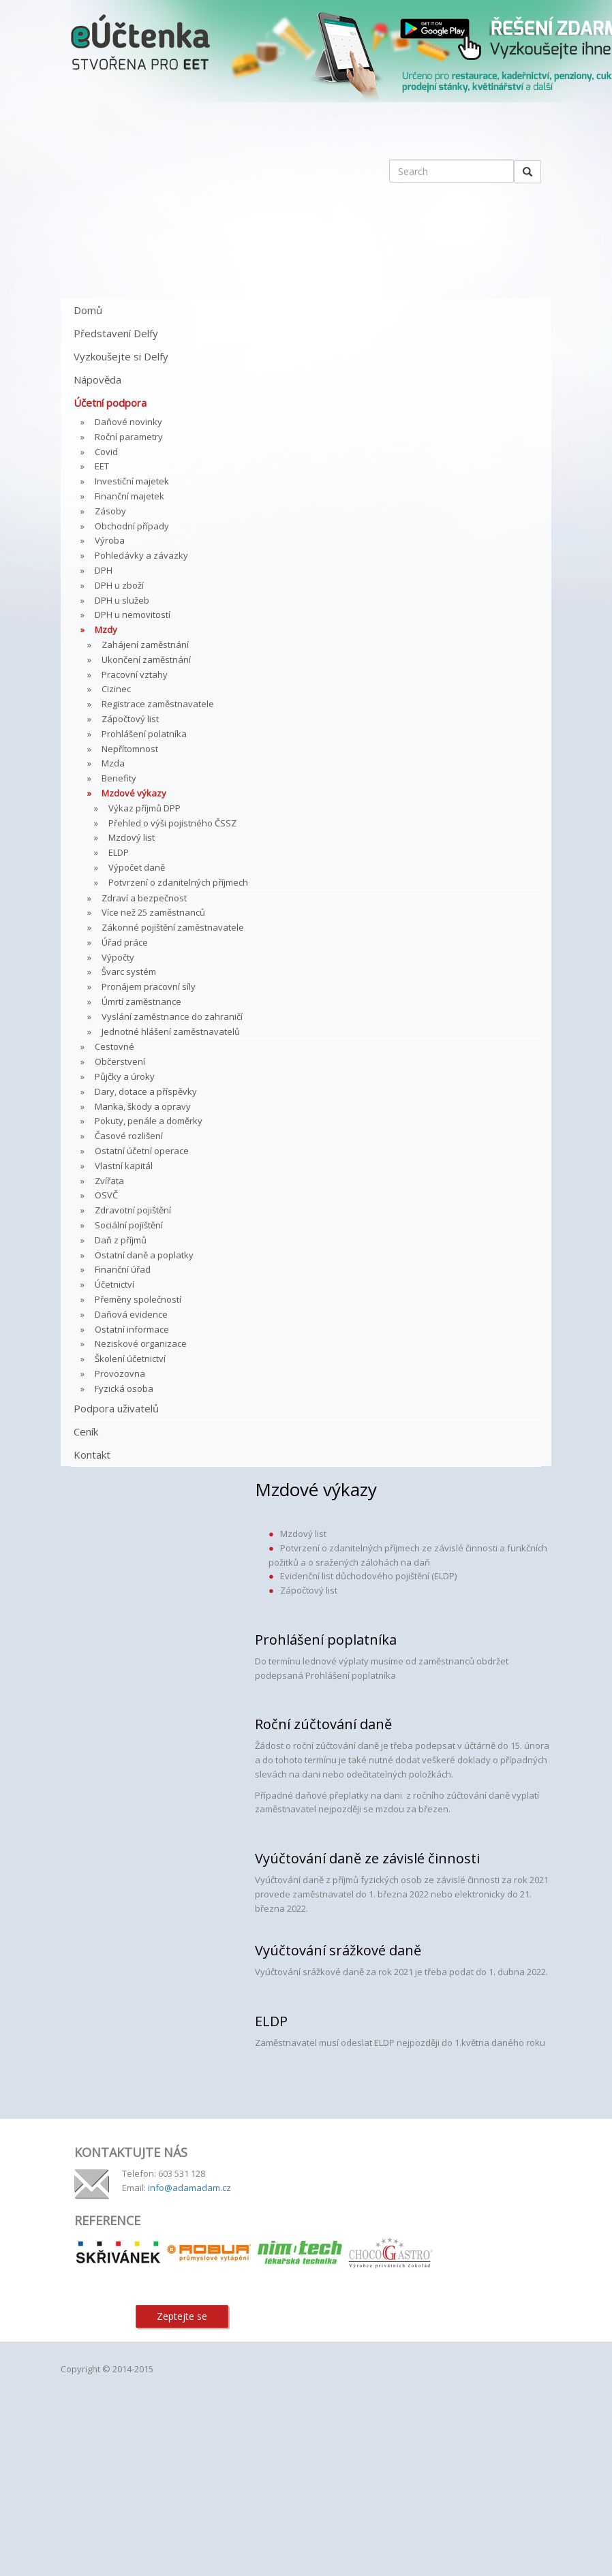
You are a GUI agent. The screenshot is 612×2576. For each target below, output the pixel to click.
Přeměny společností (138, 1299)
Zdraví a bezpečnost (144, 898)
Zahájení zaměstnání (145, 644)
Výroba (110, 540)
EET (102, 466)
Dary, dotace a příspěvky (146, 1091)
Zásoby (110, 511)
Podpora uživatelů (116, 1408)
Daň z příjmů (121, 1240)
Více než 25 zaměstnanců (153, 912)
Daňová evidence (131, 1314)
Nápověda (97, 379)
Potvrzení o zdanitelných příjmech (178, 882)
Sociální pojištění (129, 1225)
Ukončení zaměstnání (146, 659)
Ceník (86, 1431)
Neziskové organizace (141, 1343)
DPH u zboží (119, 585)
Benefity (119, 778)
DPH (103, 570)
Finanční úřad (123, 1269)
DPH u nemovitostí (132, 614)
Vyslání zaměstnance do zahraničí (172, 1016)
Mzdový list (131, 837)
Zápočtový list (130, 719)
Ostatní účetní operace (142, 1151)
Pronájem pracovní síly (149, 986)
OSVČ (106, 1195)
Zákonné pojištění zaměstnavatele (173, 927)
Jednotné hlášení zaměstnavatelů (171, 1031)
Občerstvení (120, 1061)
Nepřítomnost (130, 749)
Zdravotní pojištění (133, 1210)
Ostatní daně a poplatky (144, 1255)
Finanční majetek (129, 496)
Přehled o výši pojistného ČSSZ (172, 823)
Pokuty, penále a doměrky (148, 1121)
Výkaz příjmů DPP (144, 808)
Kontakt (92, 1454)
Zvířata (109, 1181)
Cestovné (114, 1046)
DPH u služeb (122, 600)
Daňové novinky (128, 422)
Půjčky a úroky (125, 1076)
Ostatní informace (132, 1329)
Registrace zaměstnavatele (158, 704)
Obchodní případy (132, 526)
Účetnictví (114, 1284)
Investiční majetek (132, 481)
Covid (106, 452)
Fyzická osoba (124, 1388)
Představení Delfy (116, 333)
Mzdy (106, 629)
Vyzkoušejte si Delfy (121, 356)
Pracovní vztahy (135, 674)
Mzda (113, 763)
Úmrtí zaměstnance (141, 1001)
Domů (88, 310)
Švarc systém (129, 971)
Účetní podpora (110, 402)
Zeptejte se (182, 2316)
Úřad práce (125, 942)
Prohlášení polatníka (144, 734)
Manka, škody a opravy (143, 1106)
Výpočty (118, 957)
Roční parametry (129, 437)
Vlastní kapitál (124, 1166)
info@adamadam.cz (189, 2188)
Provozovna (120, 1373)
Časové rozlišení (129, 1136)
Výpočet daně (136, 867)
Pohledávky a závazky (141, 555)
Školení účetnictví (130, 1358)
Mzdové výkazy (134, 793)
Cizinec (116, 689)
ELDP (118, 852)
